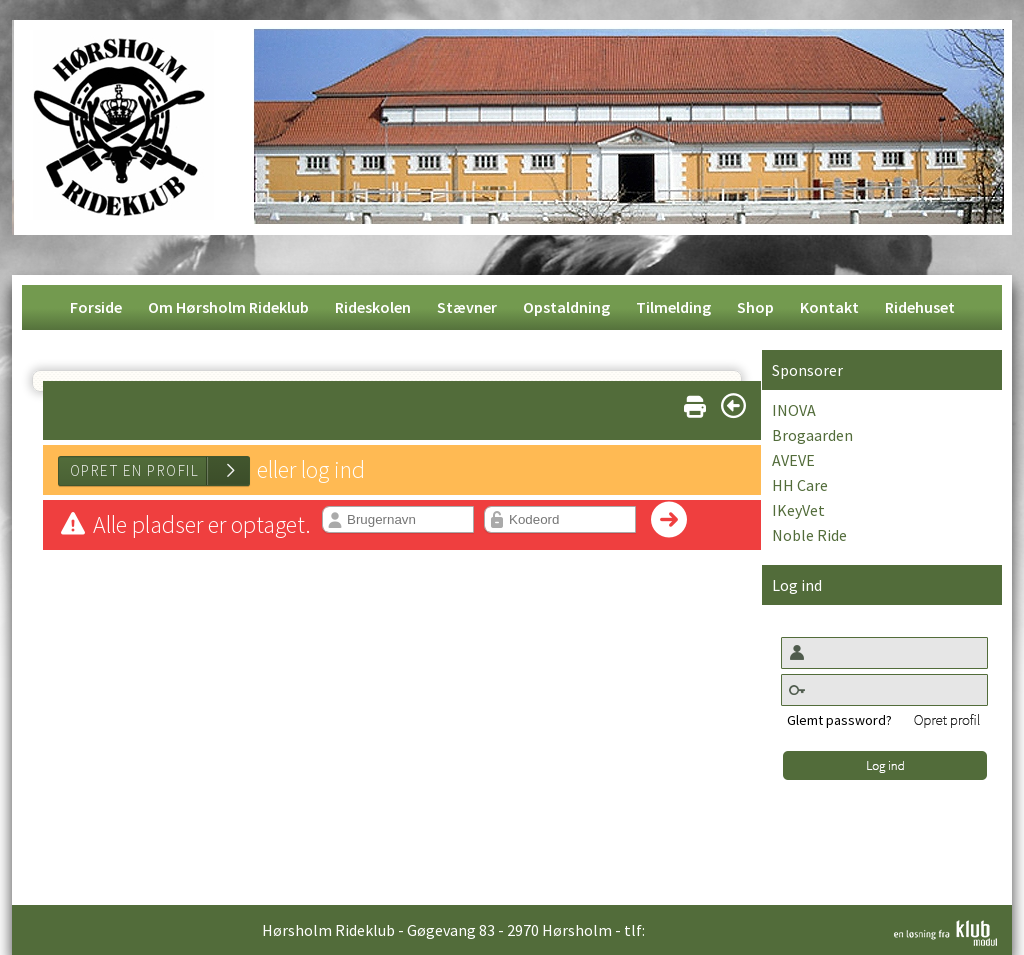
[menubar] (512, 307)
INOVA (794, 410)
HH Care (800, 485)
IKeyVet (798, 510)
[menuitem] (96, 307)
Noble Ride (809, 535)
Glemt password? (839, 720)
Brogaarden (812, 435)
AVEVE (793, 460)
